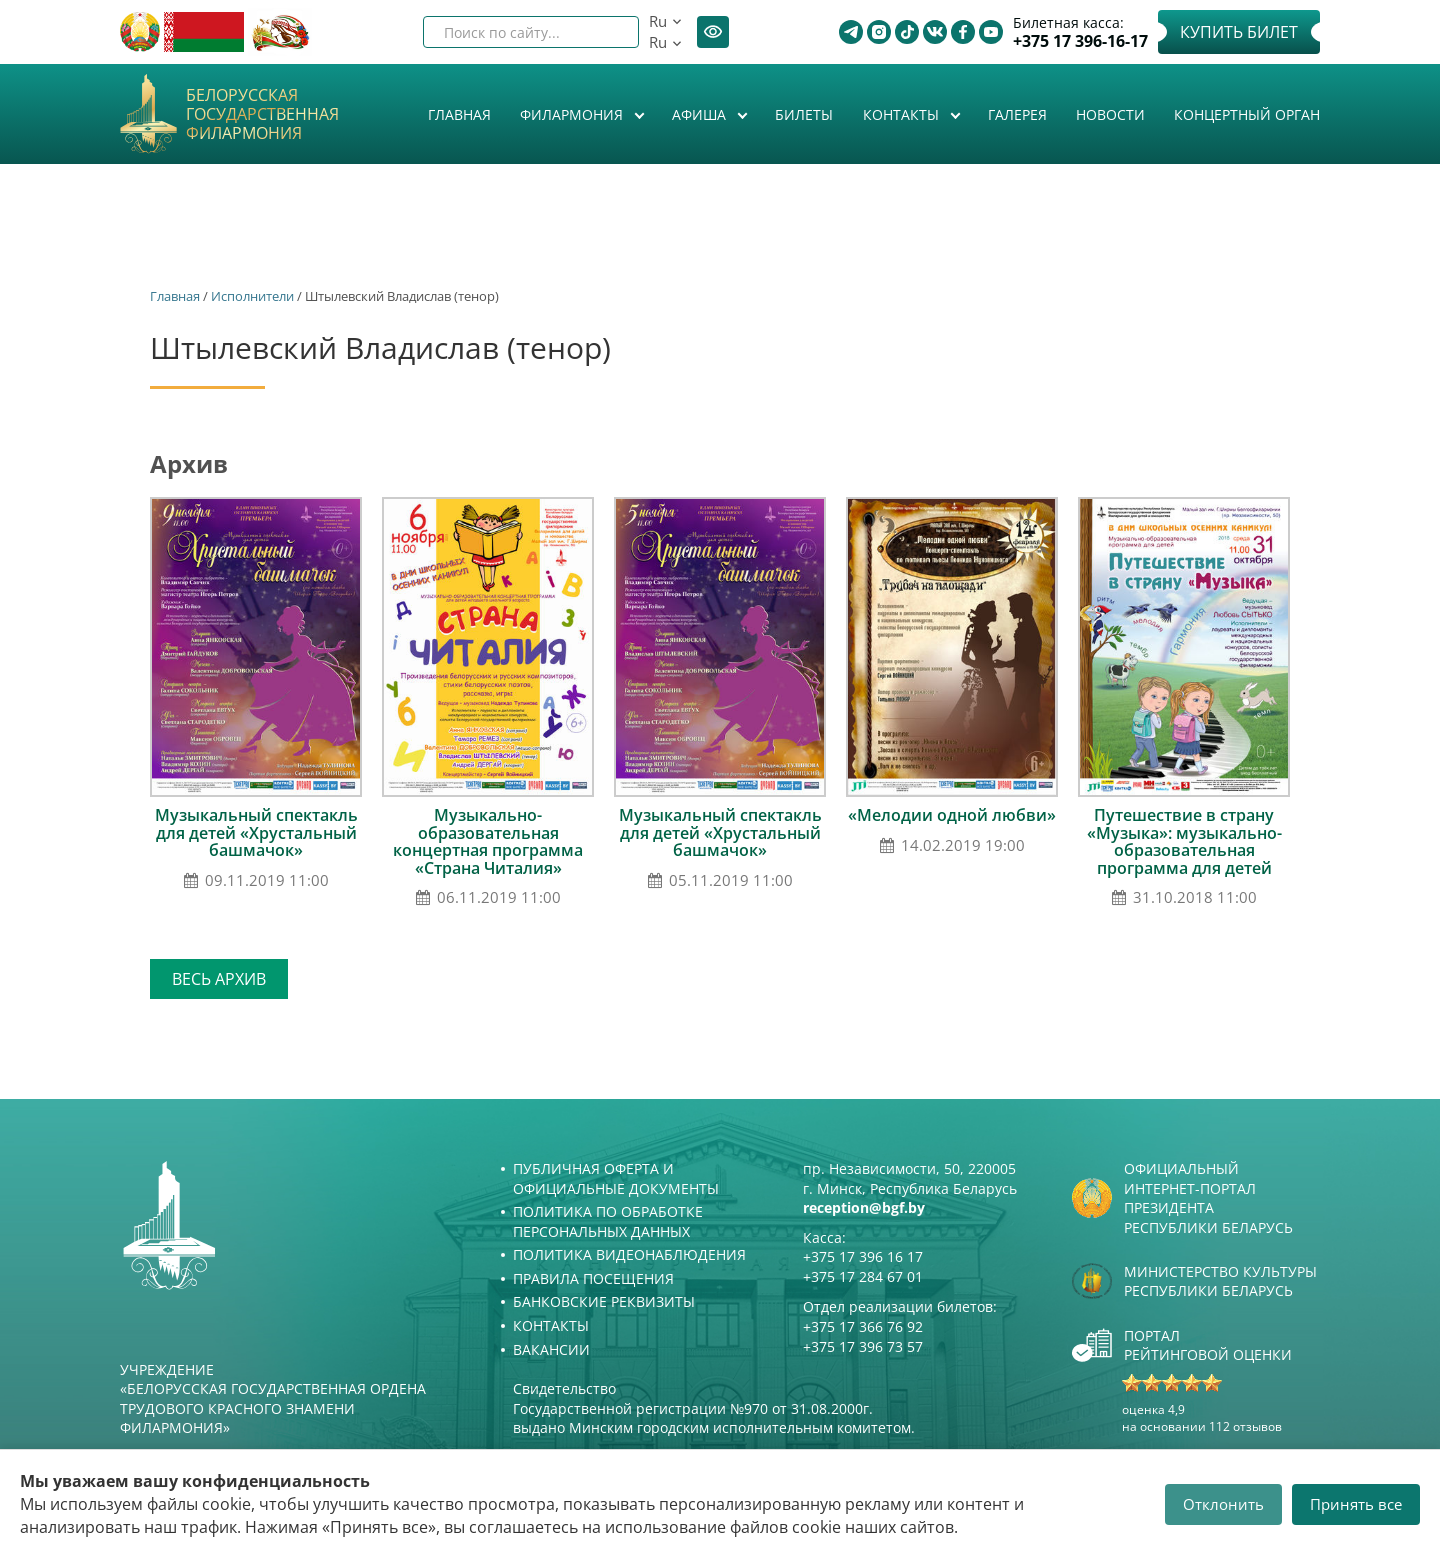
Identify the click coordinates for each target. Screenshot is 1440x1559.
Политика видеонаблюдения (629, 1254)
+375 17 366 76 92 (863, 1326)
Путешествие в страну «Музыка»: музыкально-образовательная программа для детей (1184, 841)
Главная (459, 114)
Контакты (903, 114)
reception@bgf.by (864, 1207)
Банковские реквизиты (604, 1301)
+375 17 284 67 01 (863, 1276)
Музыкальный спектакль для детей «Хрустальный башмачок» (256, 832)
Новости (1110, 114)
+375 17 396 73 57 (863, 1346)
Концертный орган (1247, 114)
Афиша (701, 114)
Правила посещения (593, 1278)
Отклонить (1223, 1504)
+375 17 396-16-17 (1080, 41)
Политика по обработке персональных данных (608, 1221)
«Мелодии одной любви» (952, 815)
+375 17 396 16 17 (863, 1256)
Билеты (804, 114)
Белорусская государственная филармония (262, 115)
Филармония (573, 114)
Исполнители (252, 296)
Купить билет (1239, 32)
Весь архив (219, 979)
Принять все (1356, 1504)
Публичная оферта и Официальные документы (616, 1178)
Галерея (1017, 114)
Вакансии (551, 1349)
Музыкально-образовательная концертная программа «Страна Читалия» (488, 841)
